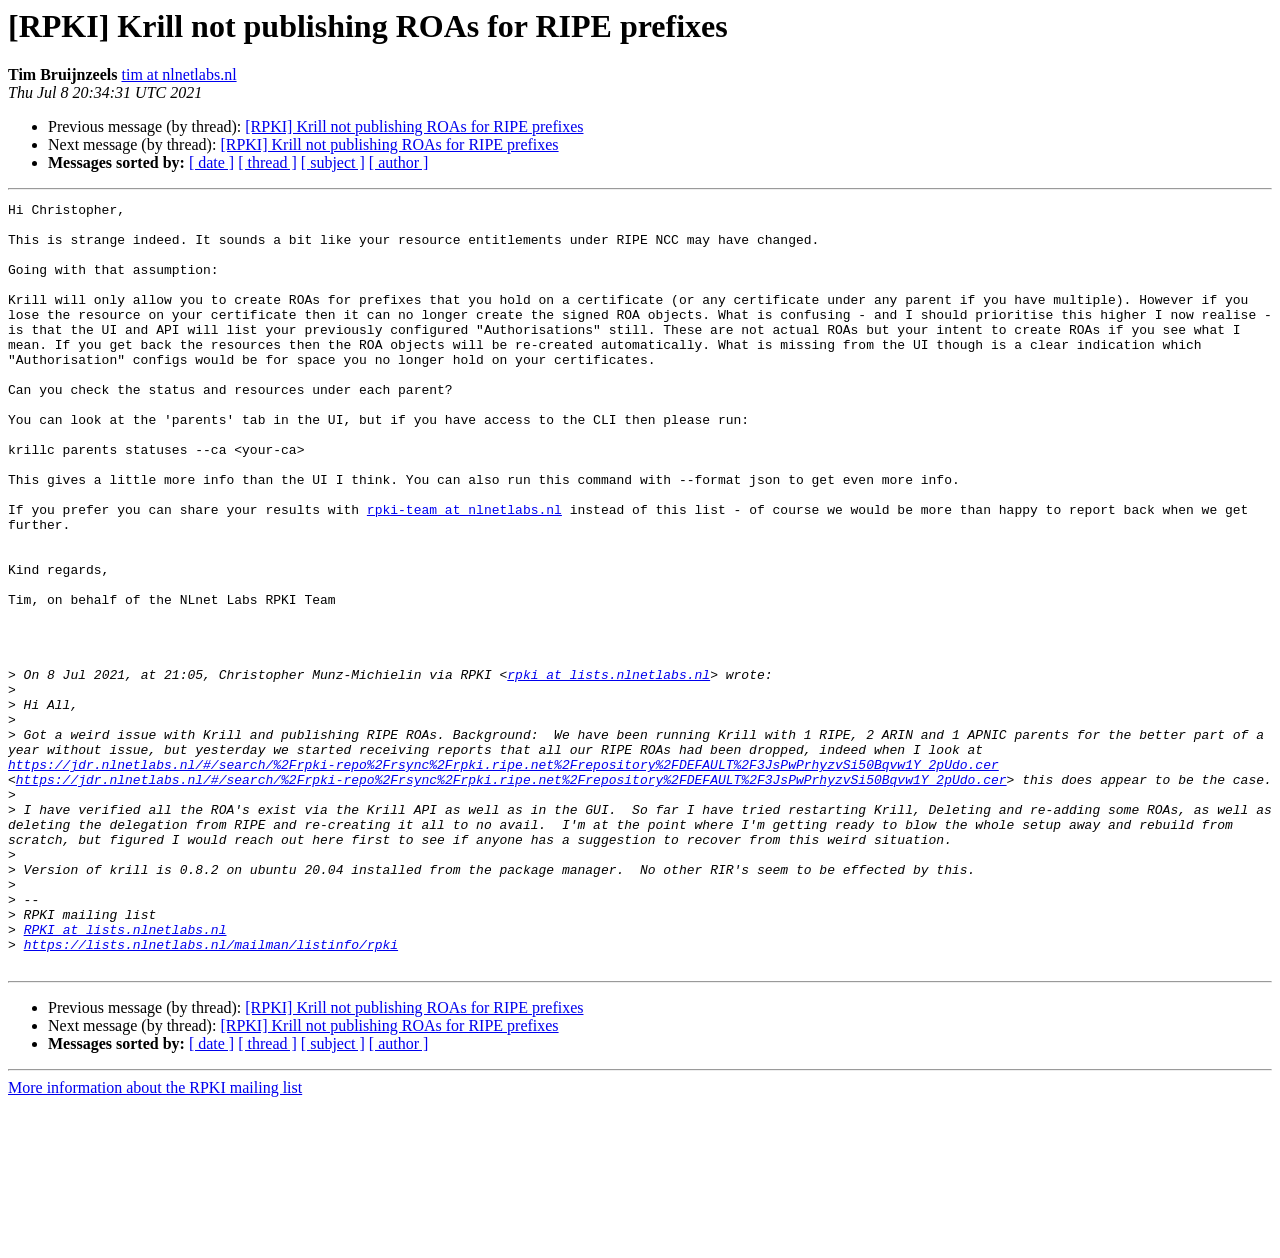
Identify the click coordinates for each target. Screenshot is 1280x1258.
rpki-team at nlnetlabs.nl (464, 572)
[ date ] (211, 162)
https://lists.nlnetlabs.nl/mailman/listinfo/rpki (211, 1094)
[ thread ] (267, 162)
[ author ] (399, 162)
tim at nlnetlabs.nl (178, 74)
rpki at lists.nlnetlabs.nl (608, 770)
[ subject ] (333, 162)
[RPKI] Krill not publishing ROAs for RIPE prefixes (414, 126)
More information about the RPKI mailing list (155, 1240)
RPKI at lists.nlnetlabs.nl (125, 1076)
